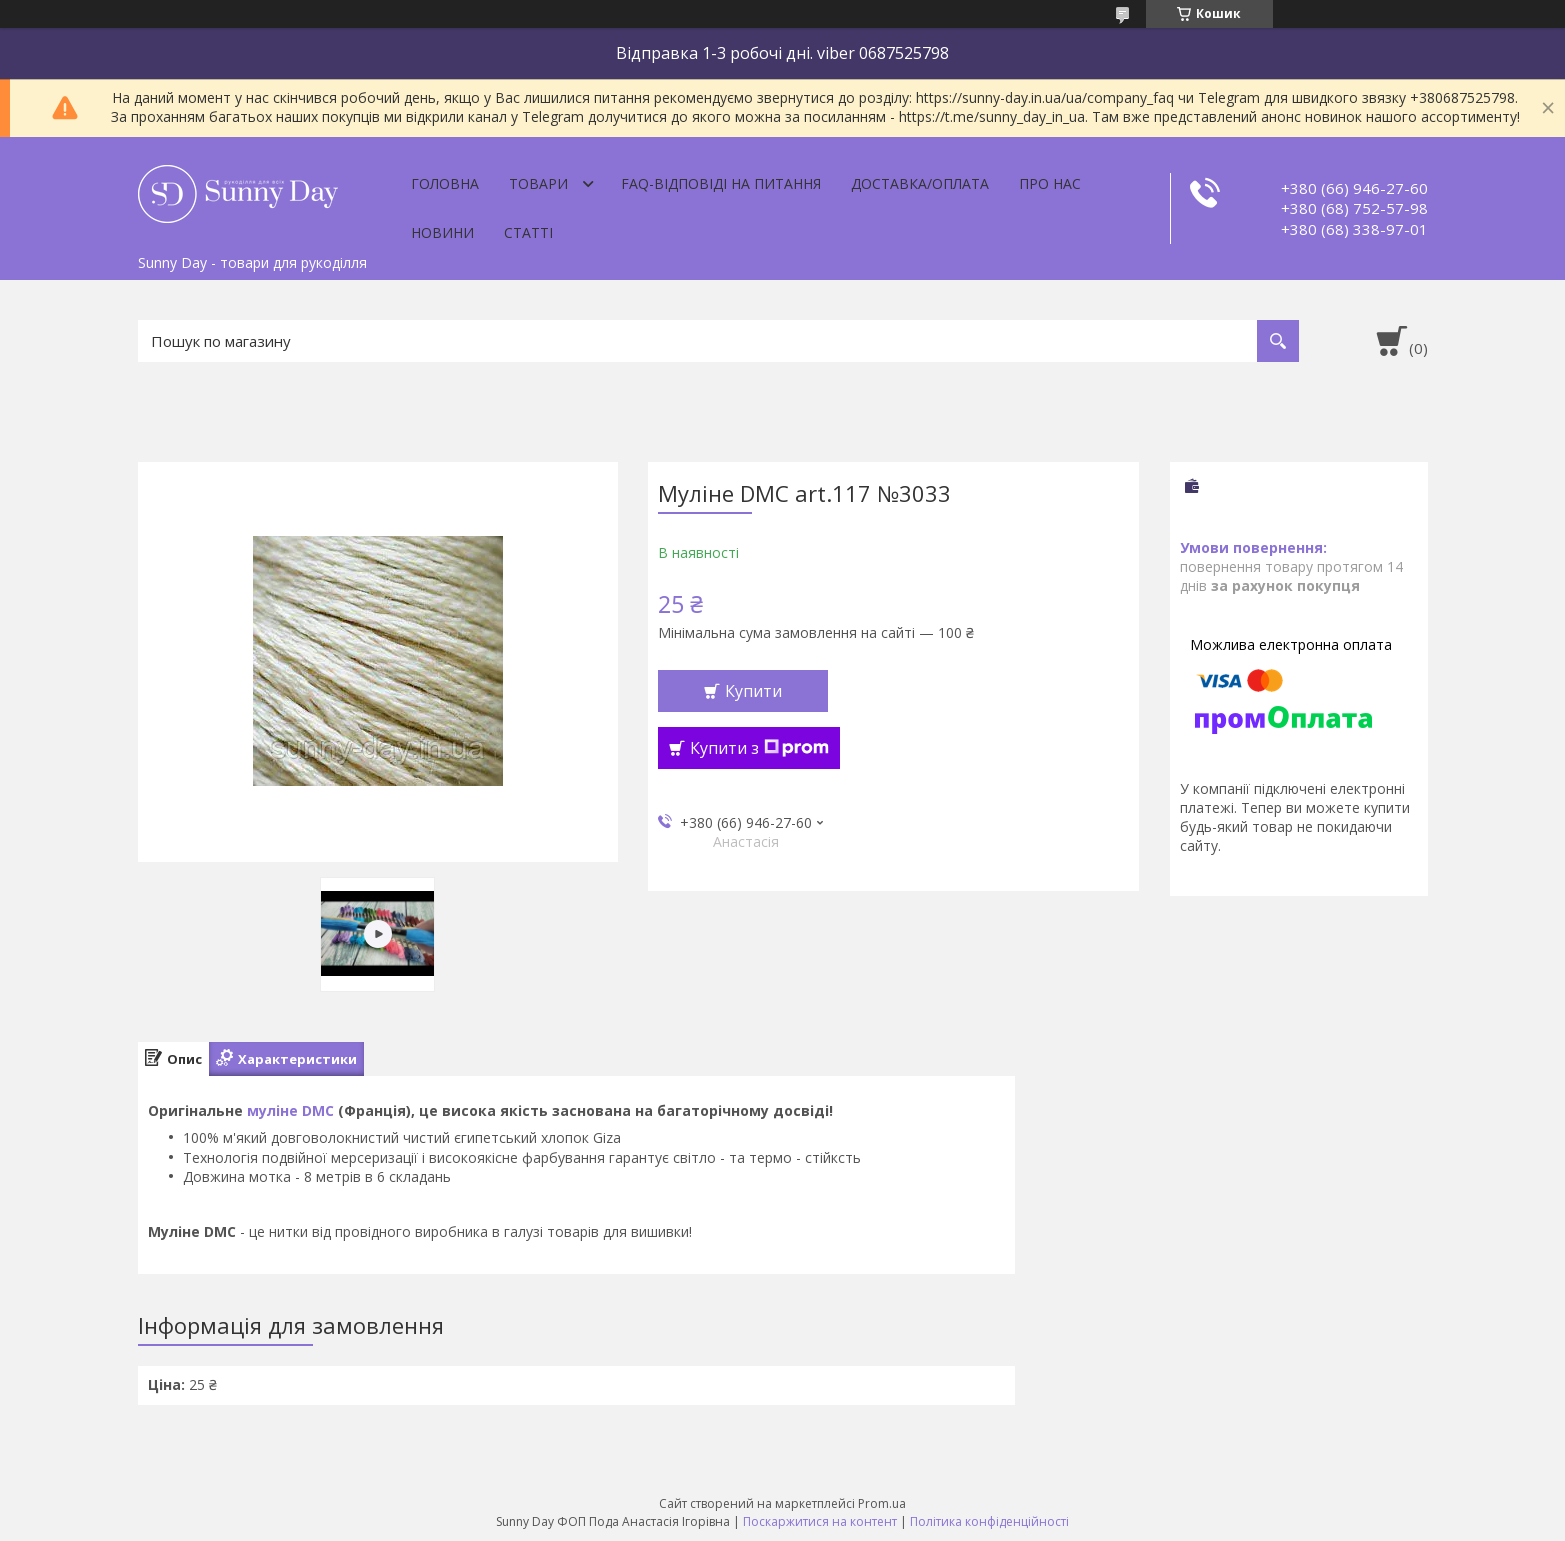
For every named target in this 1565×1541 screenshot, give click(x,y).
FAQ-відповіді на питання (721, 183)
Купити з (759, 748)
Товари (538, 183)
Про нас (1050, 183)
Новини (442, 232)
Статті (528, 232)
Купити (753, 691)
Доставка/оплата (920, 183)
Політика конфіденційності (989, 1521)
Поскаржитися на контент (820, 1521)
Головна (445, 183)
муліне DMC (290, 1110)
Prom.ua (882, 1503)
